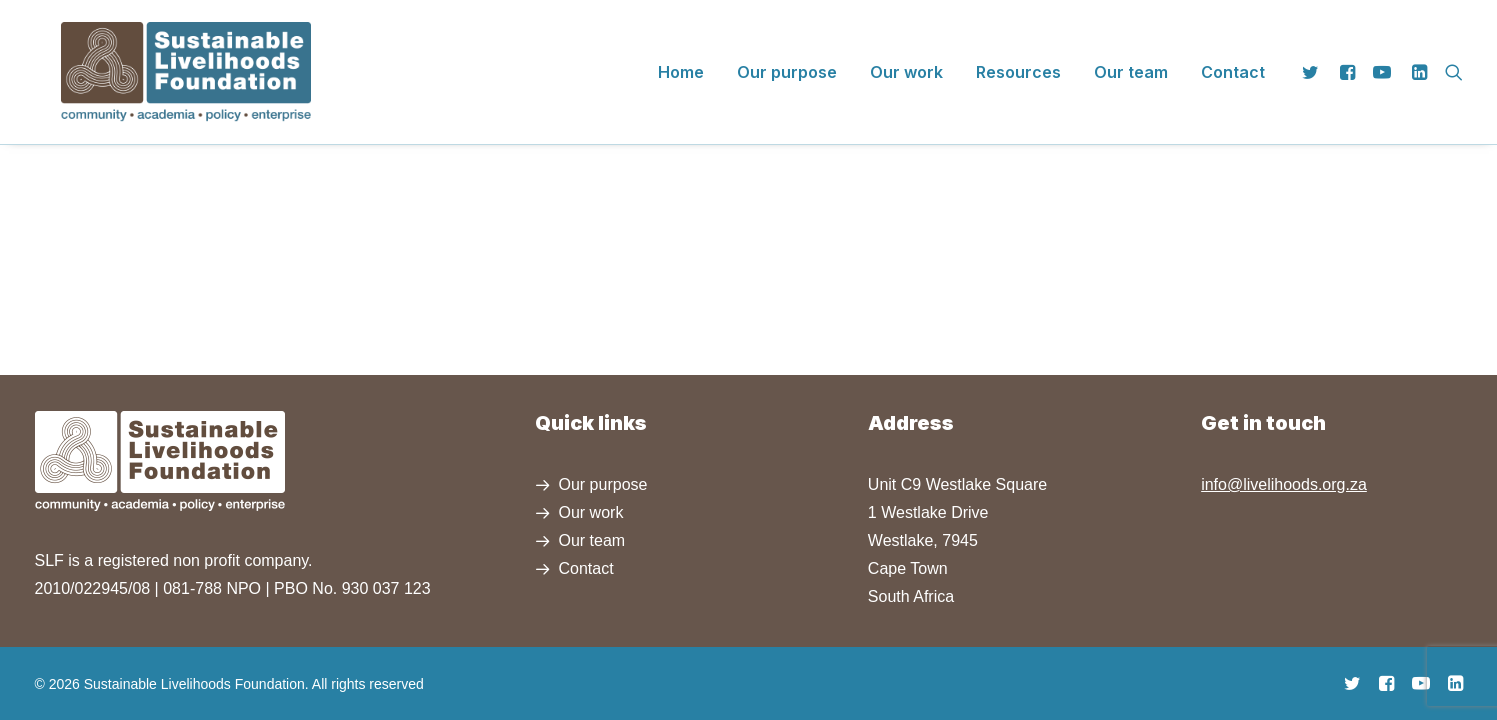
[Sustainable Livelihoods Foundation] (160, 59)
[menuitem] (681, 59)
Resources (1018, 59)
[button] (1314, 59)
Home (681, 59)
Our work (906, 59)
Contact (1233, 59)
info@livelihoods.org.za (1284, 484)
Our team (1131, 59)
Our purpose (787, 59)
